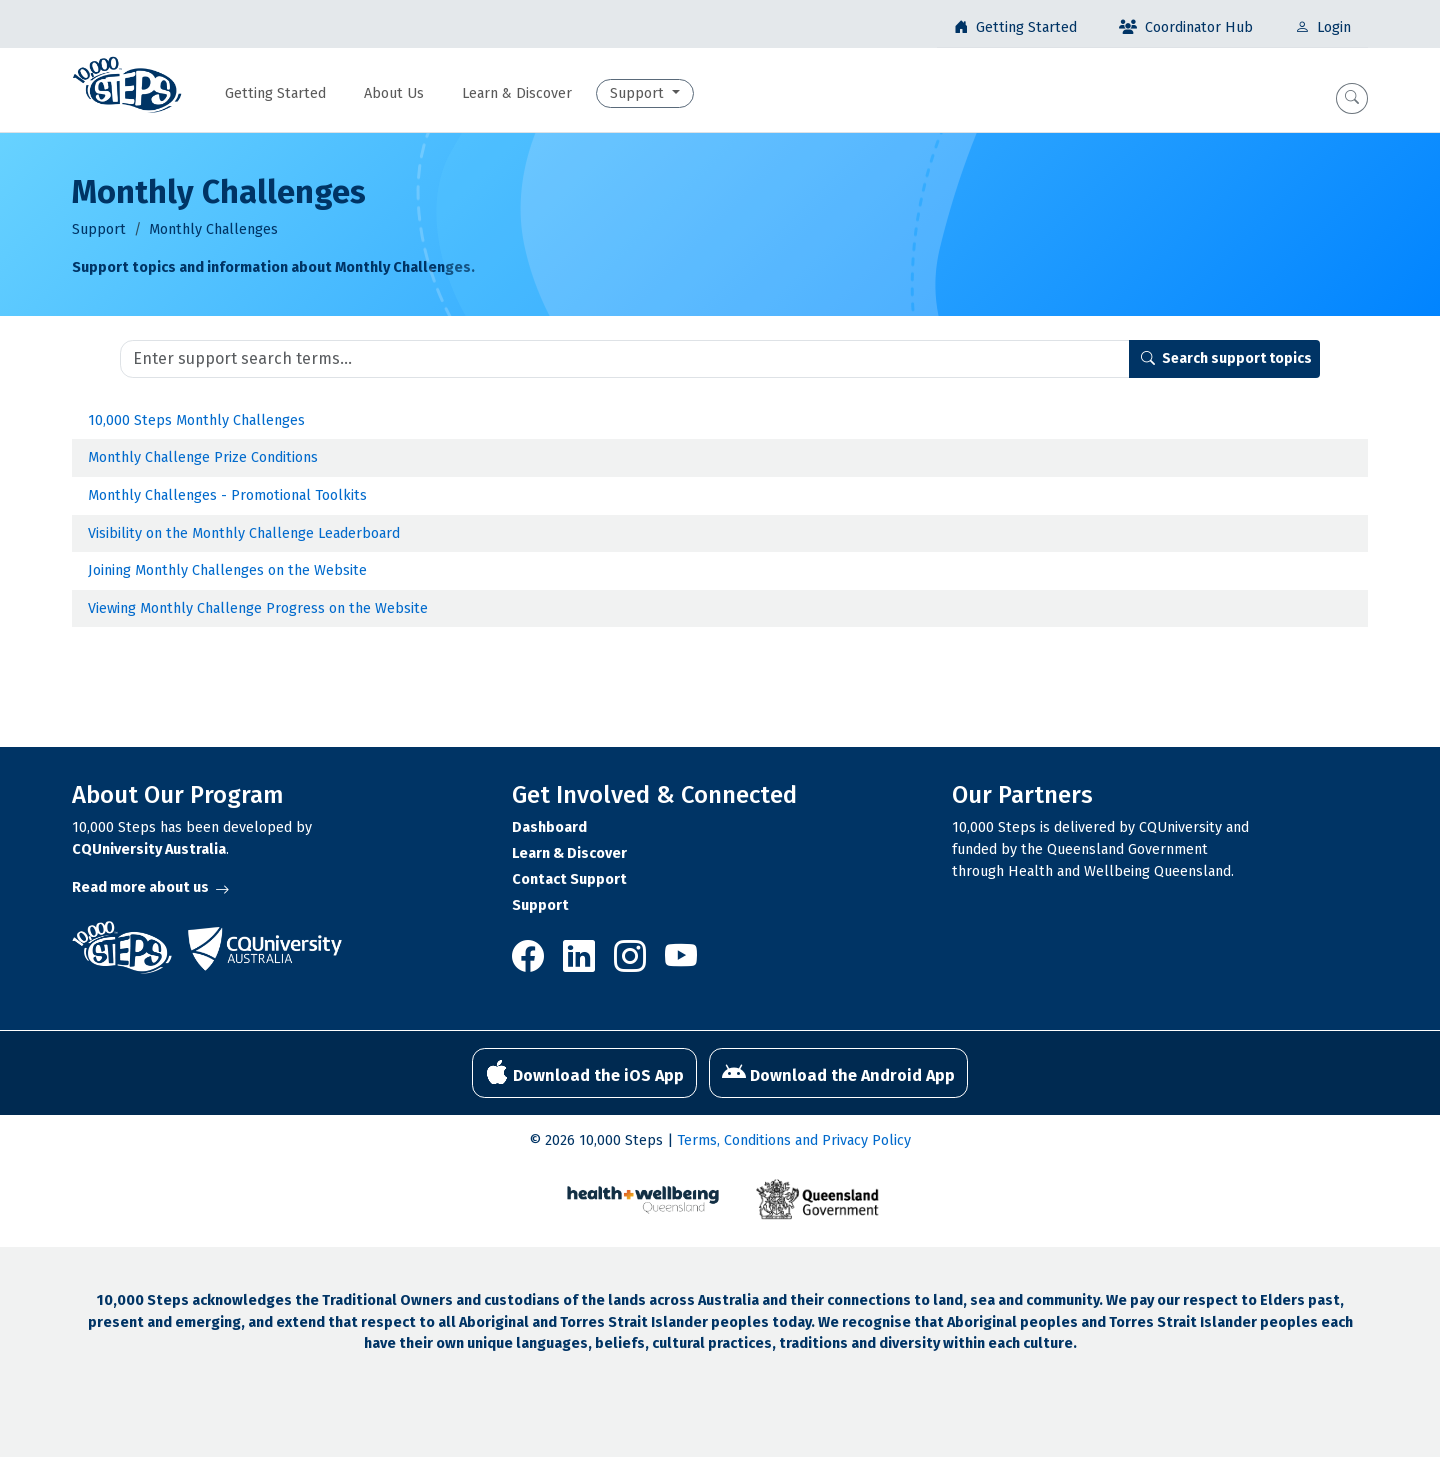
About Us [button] (394, 93)
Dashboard (549, 827)
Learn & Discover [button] (517, 93)
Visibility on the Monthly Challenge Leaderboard (244, 533)
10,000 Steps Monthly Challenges (196, 420)
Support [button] (639, 93)
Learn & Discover (569, 853)
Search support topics (1226, 358)
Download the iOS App (584, 1073)
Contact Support (569, 879)
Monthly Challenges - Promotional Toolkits (227, 495)
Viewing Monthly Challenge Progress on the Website (258, 608)
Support (99, 229)
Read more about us (150, 887)
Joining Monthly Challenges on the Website (227, 570)
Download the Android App (838, 1073)
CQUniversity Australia (149, 849)
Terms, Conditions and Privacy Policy (794, 1140)
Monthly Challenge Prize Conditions (203, 457)
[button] (1352, 98)
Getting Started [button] (275, 93)
